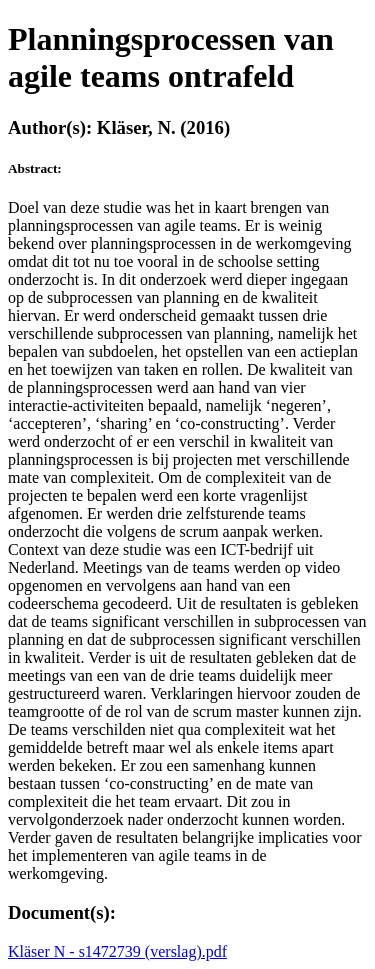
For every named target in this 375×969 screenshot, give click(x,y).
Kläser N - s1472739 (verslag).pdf (117, 951)
